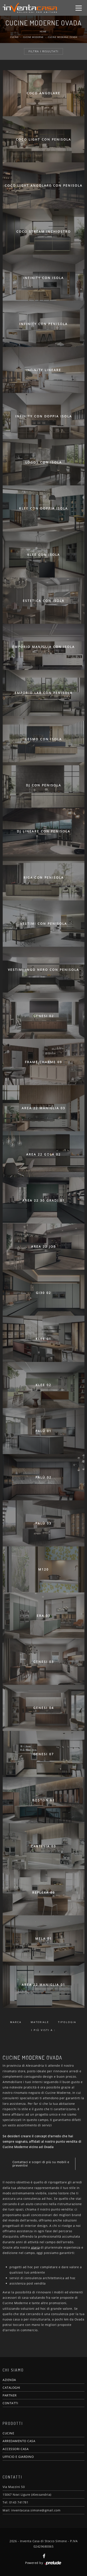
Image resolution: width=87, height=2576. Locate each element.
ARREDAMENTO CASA (19, 2441)
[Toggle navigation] (78, 8)
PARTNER (10, 2395)
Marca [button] (15, 2022)
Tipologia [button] (67, 2022)
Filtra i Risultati (43, 51)
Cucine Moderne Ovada (62, 37)
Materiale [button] (40, 2022)
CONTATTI (10, 2403)
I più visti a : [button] (43, 2030)
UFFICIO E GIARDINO (18, 2457)
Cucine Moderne (33, 37)
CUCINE (8, 2433)
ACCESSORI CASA (16, 2449)
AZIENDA (9, 2380)
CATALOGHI (11, 2387)
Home (43, 31)
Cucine (14, 37)
